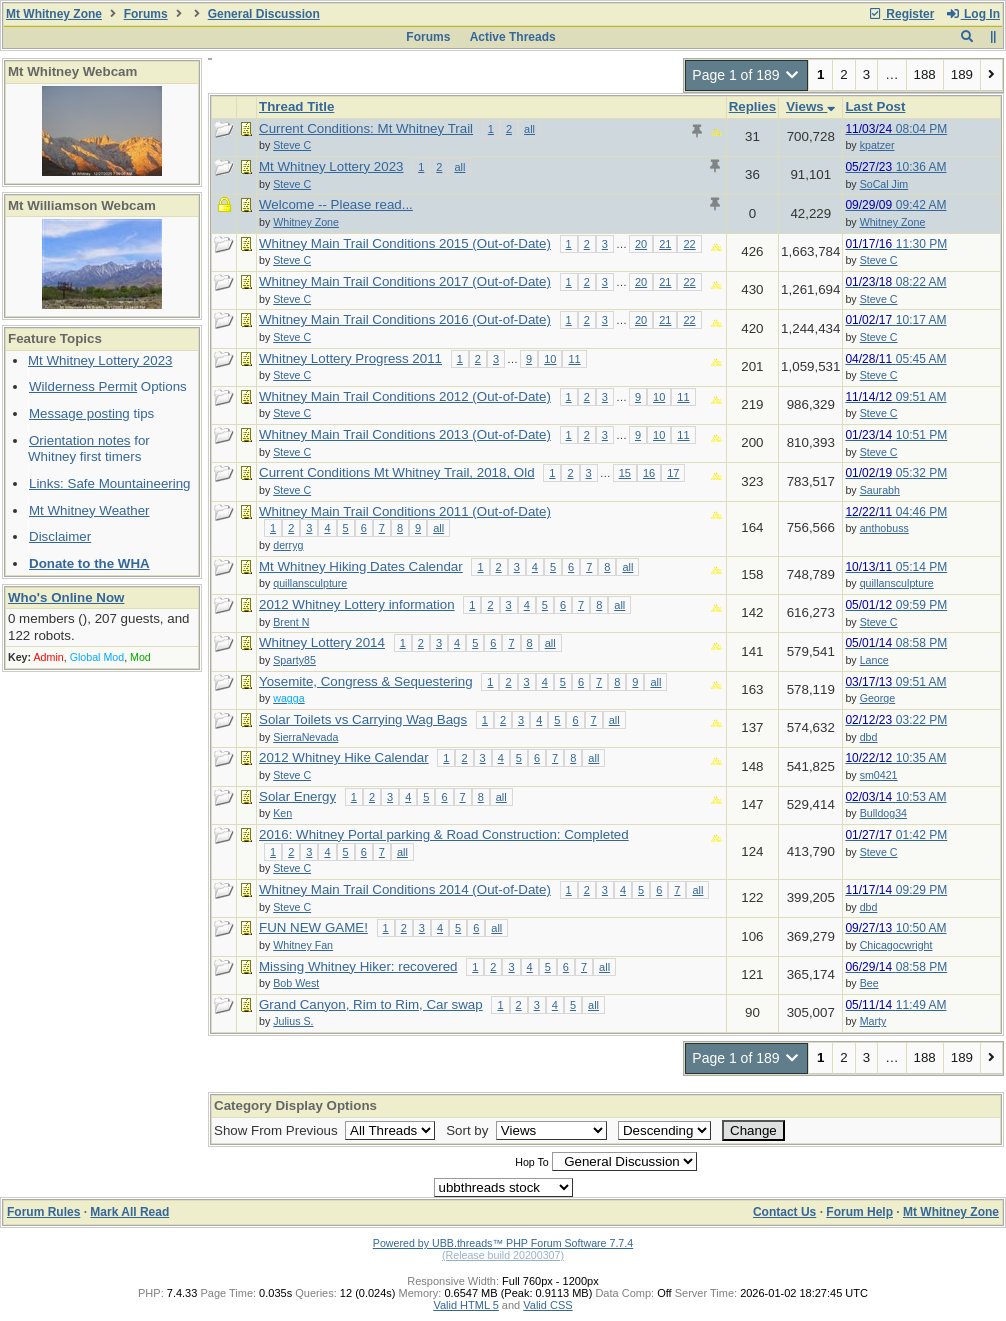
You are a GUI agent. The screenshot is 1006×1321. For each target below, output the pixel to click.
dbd (869, 737)
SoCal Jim (884, 184)
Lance (874, 660)
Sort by (469, 1130)
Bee (869, 983)
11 (574, 359)
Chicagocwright (896, 945)
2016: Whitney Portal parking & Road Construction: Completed (444, 834)
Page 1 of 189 (746, 75)
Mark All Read (129, 1212)
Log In (973, 14)
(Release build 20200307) (503, 1255)
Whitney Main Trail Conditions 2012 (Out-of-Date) (405, 396)
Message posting (79, 413)
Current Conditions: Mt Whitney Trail (366, 128)
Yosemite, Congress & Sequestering (366, 681)
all (529, 129)
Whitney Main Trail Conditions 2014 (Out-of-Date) (405, 889)
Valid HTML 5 (465, 1305)
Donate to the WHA (89, 563)
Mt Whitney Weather (89, 510)
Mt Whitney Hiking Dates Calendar (361, 566)
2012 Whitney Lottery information (357, 604)
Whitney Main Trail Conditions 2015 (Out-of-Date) (405, 243)
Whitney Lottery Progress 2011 (350, 358)
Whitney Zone (893, 222)
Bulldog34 (883, 813)
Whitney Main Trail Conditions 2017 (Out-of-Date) (405, 281)
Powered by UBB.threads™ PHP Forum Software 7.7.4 (503, 1243)
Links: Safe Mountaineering (110, 483)
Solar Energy (297, 796)
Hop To (532, 1162)
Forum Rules (43, 1212)
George (878, 698)
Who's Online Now (66, 597)
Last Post (875, 106)
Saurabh (880, 490)
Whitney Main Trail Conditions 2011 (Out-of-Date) (405, 511)
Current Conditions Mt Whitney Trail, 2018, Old (397, 472)
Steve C (879, 260)
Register (901, 14)
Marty (873, 1021)
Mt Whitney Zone (54, 14)
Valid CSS (547, 1305)
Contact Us (784, 1212)
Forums (146, 14)
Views (810, 106)
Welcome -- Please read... (336, 204)
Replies (752, 106)
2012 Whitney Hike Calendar (344, 757)
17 (673, 473)
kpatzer (877, 145)
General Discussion (264, 14)
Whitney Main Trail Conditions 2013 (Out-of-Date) (405, 434)
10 (550, 359)
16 (649, 473)
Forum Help (859, 1212)
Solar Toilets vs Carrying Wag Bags (363, 719)
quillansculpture (897, 583)
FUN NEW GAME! (313, 927)
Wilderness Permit (83, 386)
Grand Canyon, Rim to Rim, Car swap (371, 1004)
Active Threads (513, 37)
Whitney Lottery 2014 (322, 642)
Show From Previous (277, 1130)
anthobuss (884, 528)
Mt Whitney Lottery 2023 (100, 360)
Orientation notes (80, 440)
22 (689, 244)
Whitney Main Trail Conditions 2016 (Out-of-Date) (405, 319)
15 (625, 473)
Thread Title (296, 106)
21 (665, 244)
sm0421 (879, 775)
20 (641, 244)
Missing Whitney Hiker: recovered (358, 966)
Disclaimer (60, 536)
